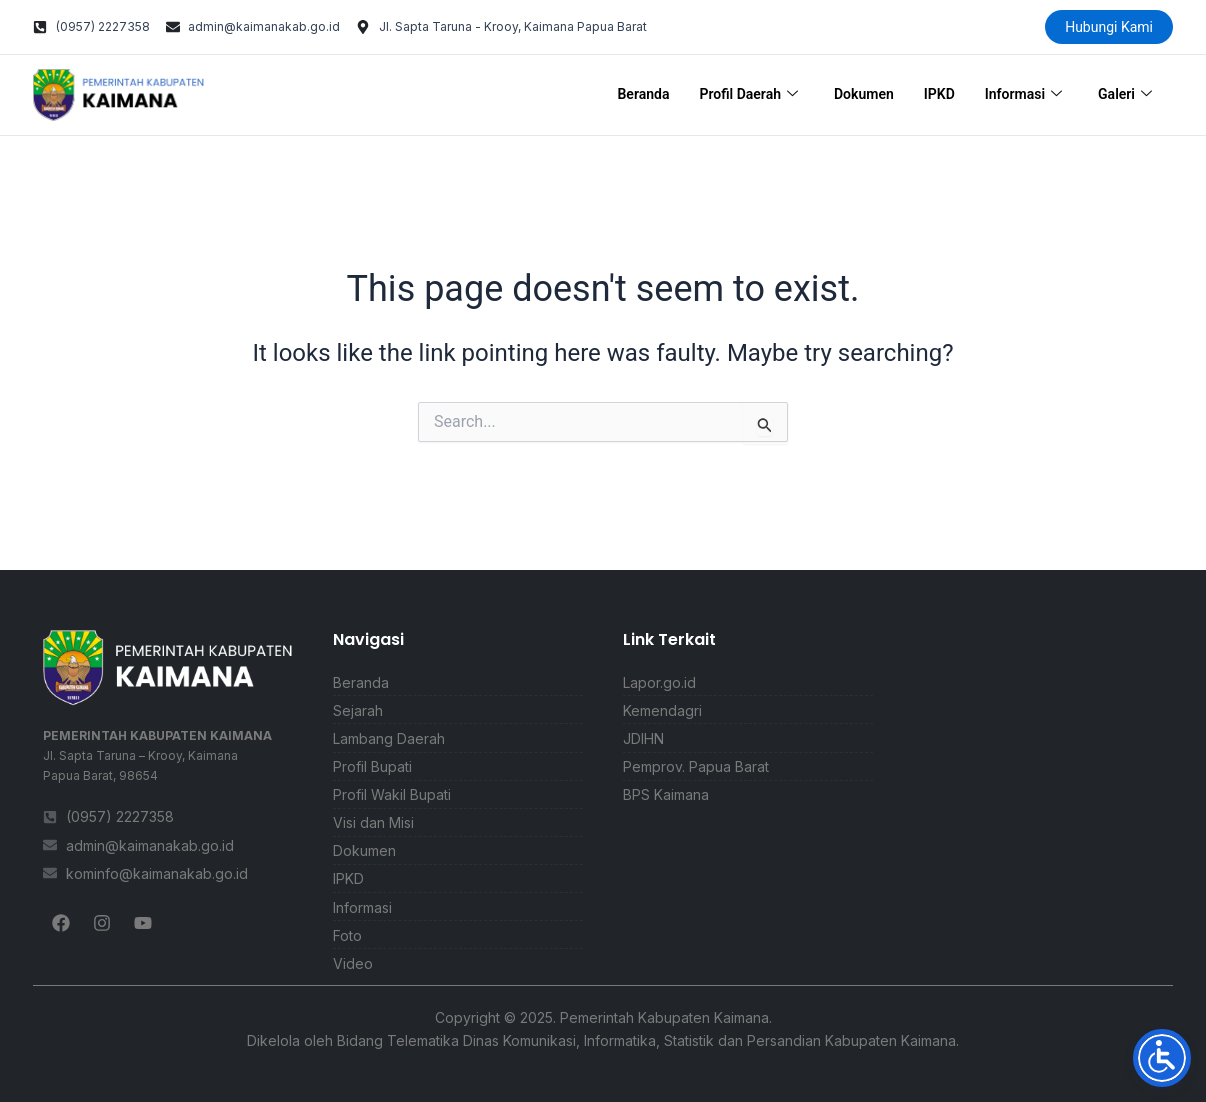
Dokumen (864, 94)
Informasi (1023, 95)
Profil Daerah (748, 95)
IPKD (939, 94)
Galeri (1125, 95)
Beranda (643, 94)
